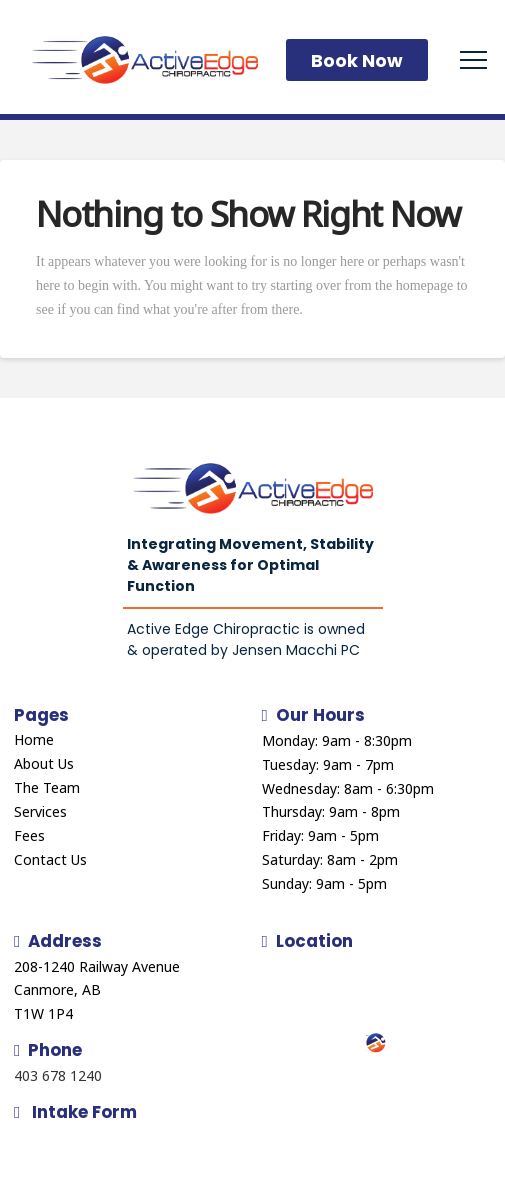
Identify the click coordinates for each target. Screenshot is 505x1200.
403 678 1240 (58, 1075)
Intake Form (75, 1112)
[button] (473, 60)
